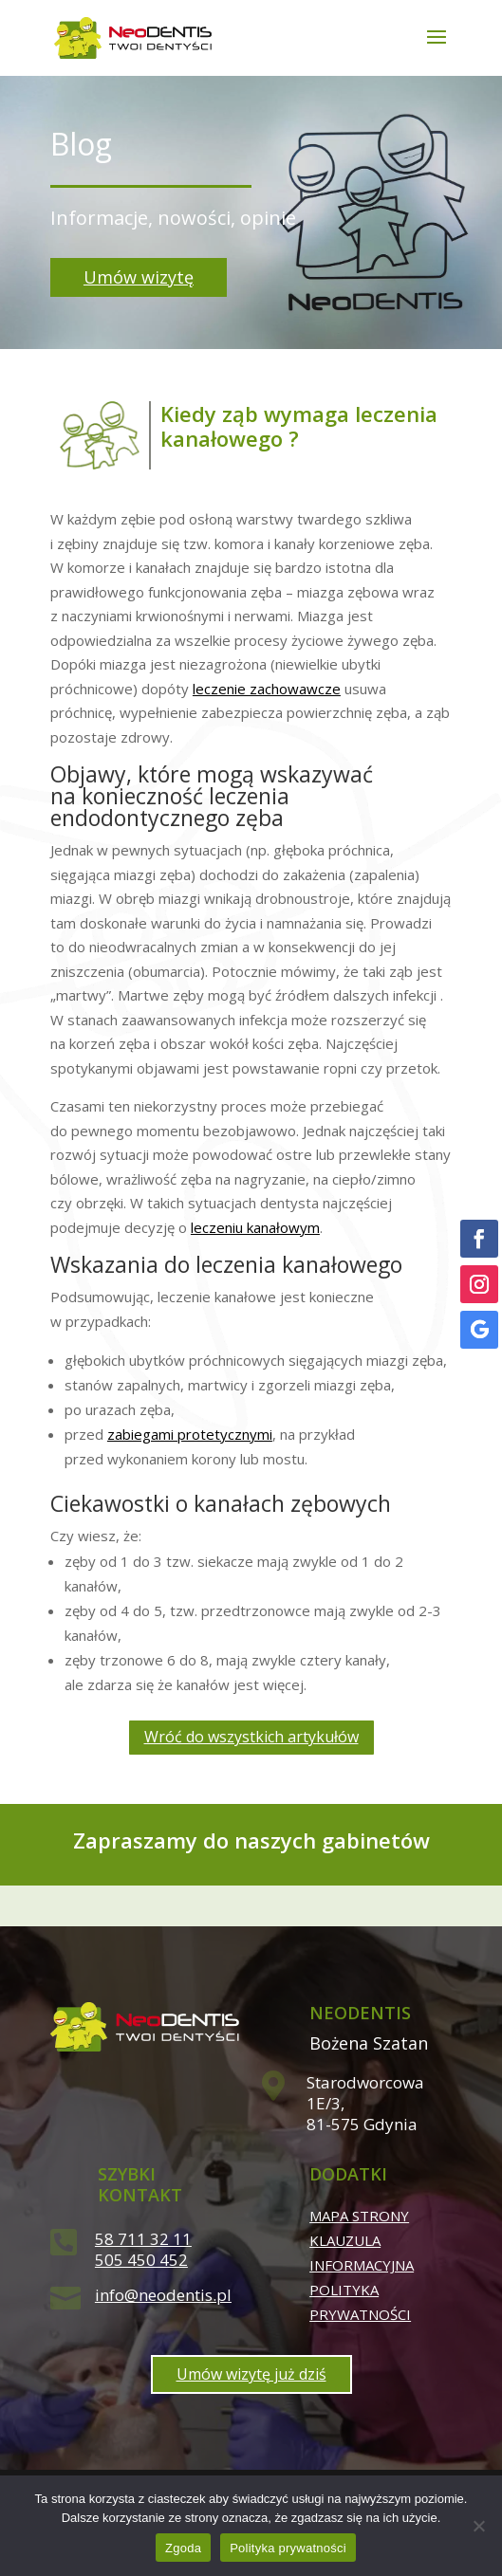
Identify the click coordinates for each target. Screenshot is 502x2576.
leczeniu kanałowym (255, 1227)
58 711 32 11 (143, 2239)
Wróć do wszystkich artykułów (251, 1736)
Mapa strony (359, 2215)
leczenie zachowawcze (267, 688)
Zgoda (183, 2548)
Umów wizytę (139, 277)
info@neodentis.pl (163, 2295)
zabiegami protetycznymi (189, 1434)
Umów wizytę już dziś (251, 2374)
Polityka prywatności (288, 2548)
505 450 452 (141, 2260)
